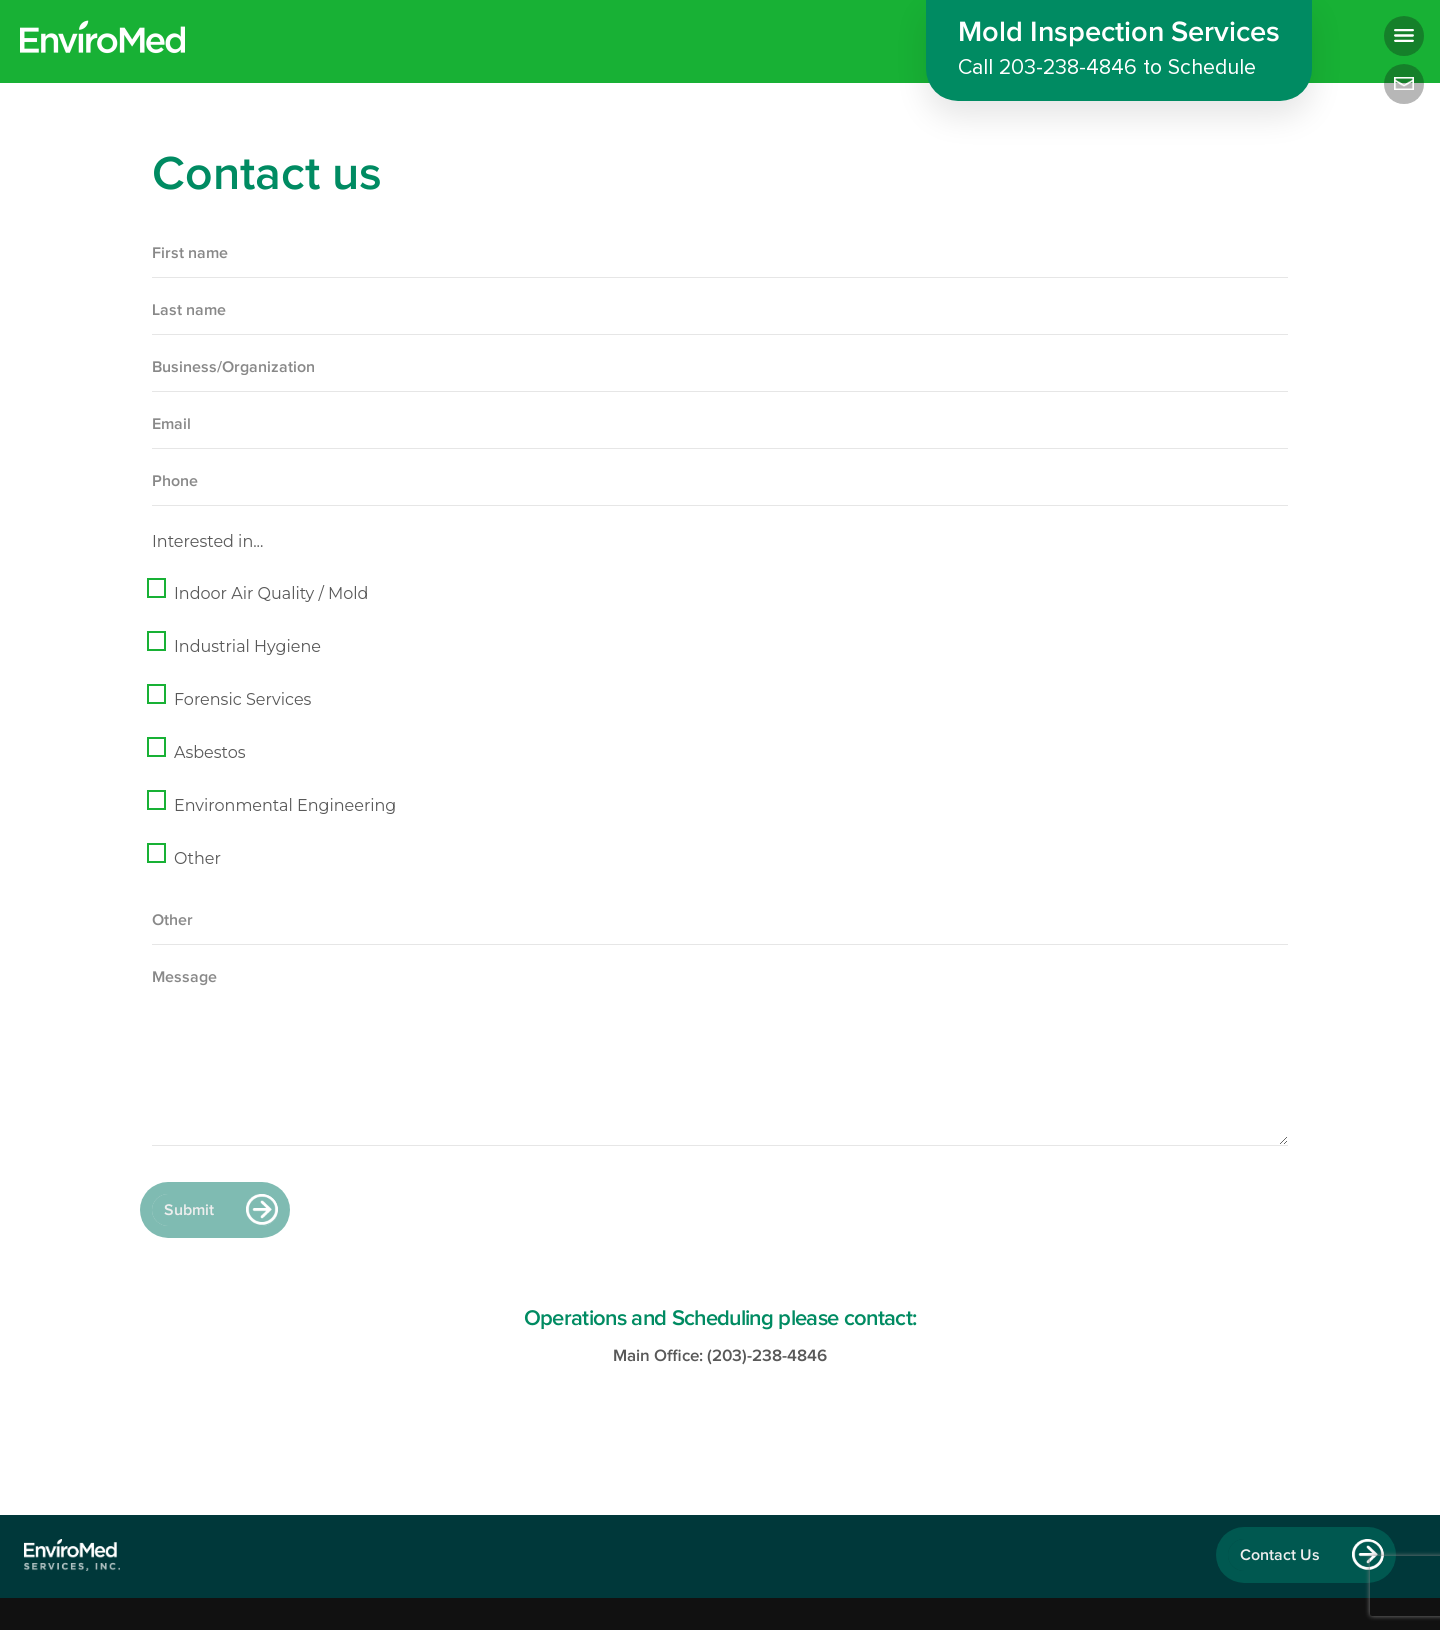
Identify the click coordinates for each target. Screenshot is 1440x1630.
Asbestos (210, 752)
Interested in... (207, 541)
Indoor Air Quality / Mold (271, 593)
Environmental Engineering (285, 805)
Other (197, 858)
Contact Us (1280, 1555)
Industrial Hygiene (247, 646)
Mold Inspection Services (1119, 51)
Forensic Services (242, 699)
